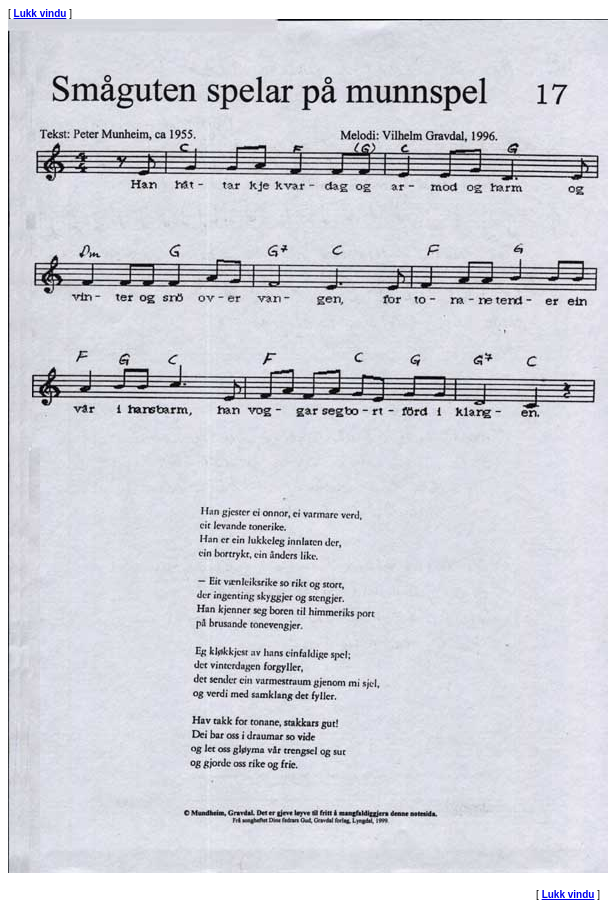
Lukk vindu (40, 13)
